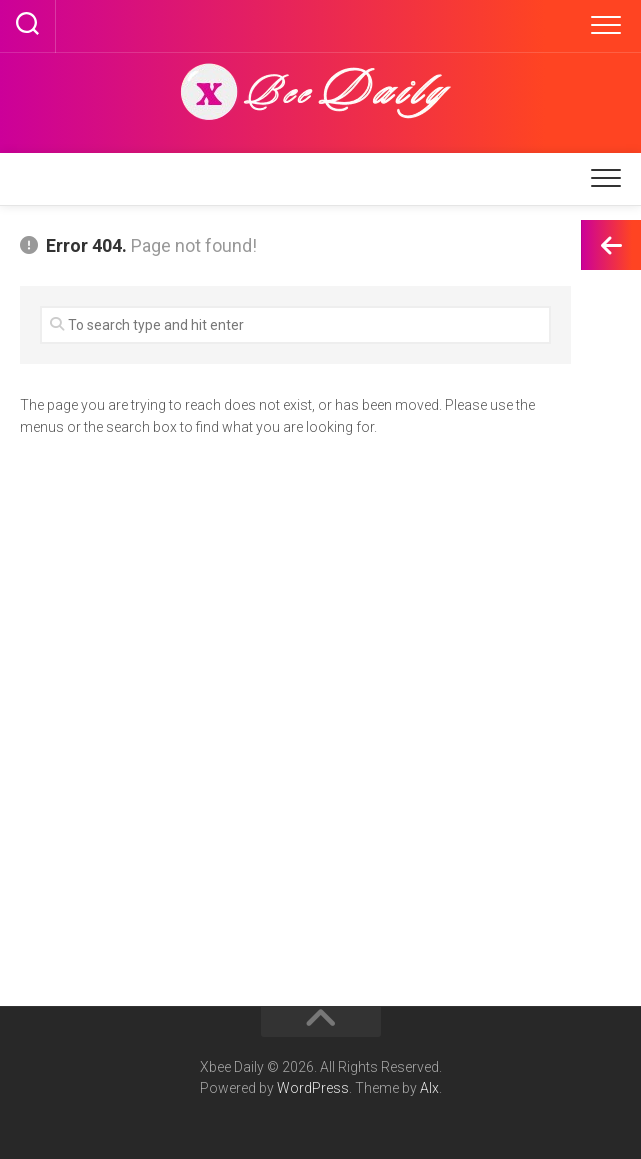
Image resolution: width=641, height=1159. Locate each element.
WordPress (313, 1088)
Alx (429, 1088)
